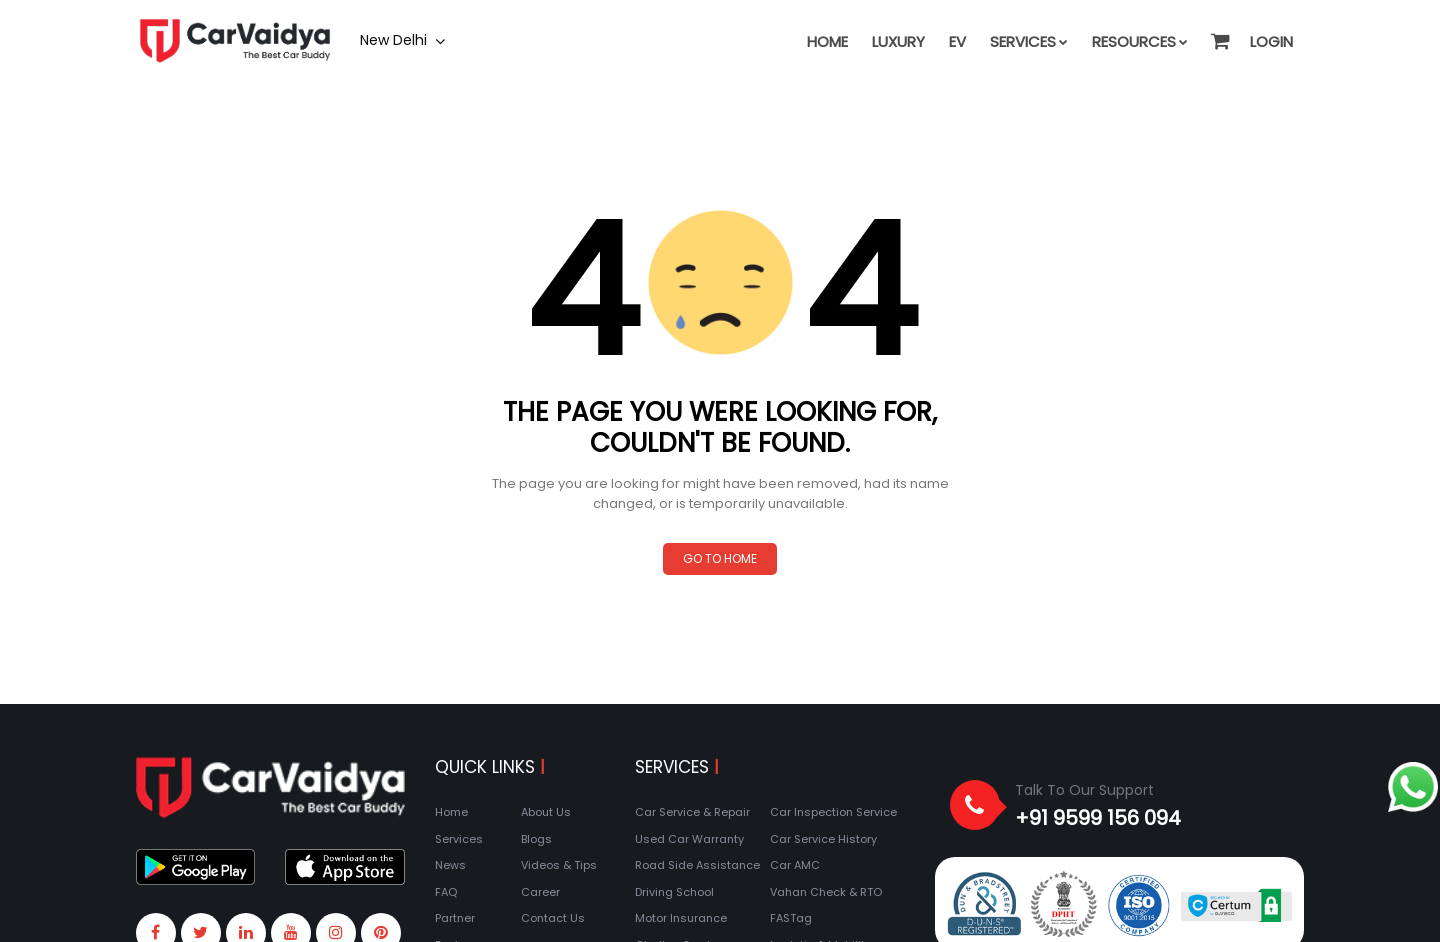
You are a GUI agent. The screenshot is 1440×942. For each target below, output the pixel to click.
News (450, 865)
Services (1029, 41)
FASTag (791, 918)
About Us (546, 812)
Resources (1140, 41)
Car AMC (795, 865)
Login (1271, 41)
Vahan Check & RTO (826, 892)
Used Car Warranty (689, 839)
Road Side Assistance (697, 865)
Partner (455, 918)
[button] (1219, 32)
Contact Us (553, 918)
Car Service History (823, 839)
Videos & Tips (559, 865)
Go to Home (720, 558)
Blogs (536, 839)
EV (957, 41)
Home (827, 41)
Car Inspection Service (833, 812)
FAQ (446, 892)
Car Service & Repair (692, 812)
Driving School (674, 892)
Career (540, 892)
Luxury (898, 41)
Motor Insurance (681, 918)
